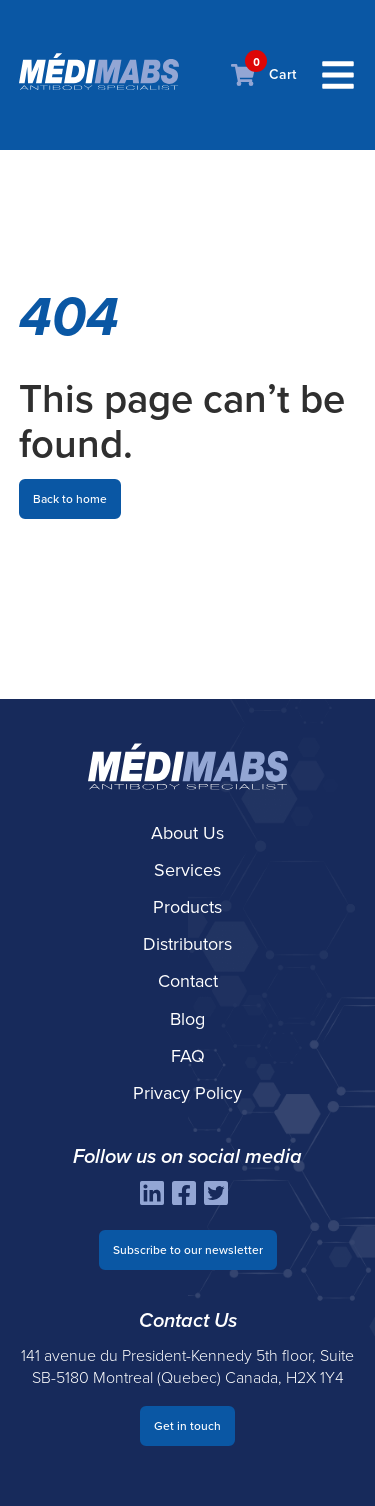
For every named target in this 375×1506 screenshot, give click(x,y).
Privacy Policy (187, 1093)
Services (187, 870)
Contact (188, 981)
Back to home (70, 499)
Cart (263, 75)
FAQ (188, 1056)
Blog (187, 1019)
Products (187, 907)
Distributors (187, 944)
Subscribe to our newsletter (188, 1250)
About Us (187, 833)
